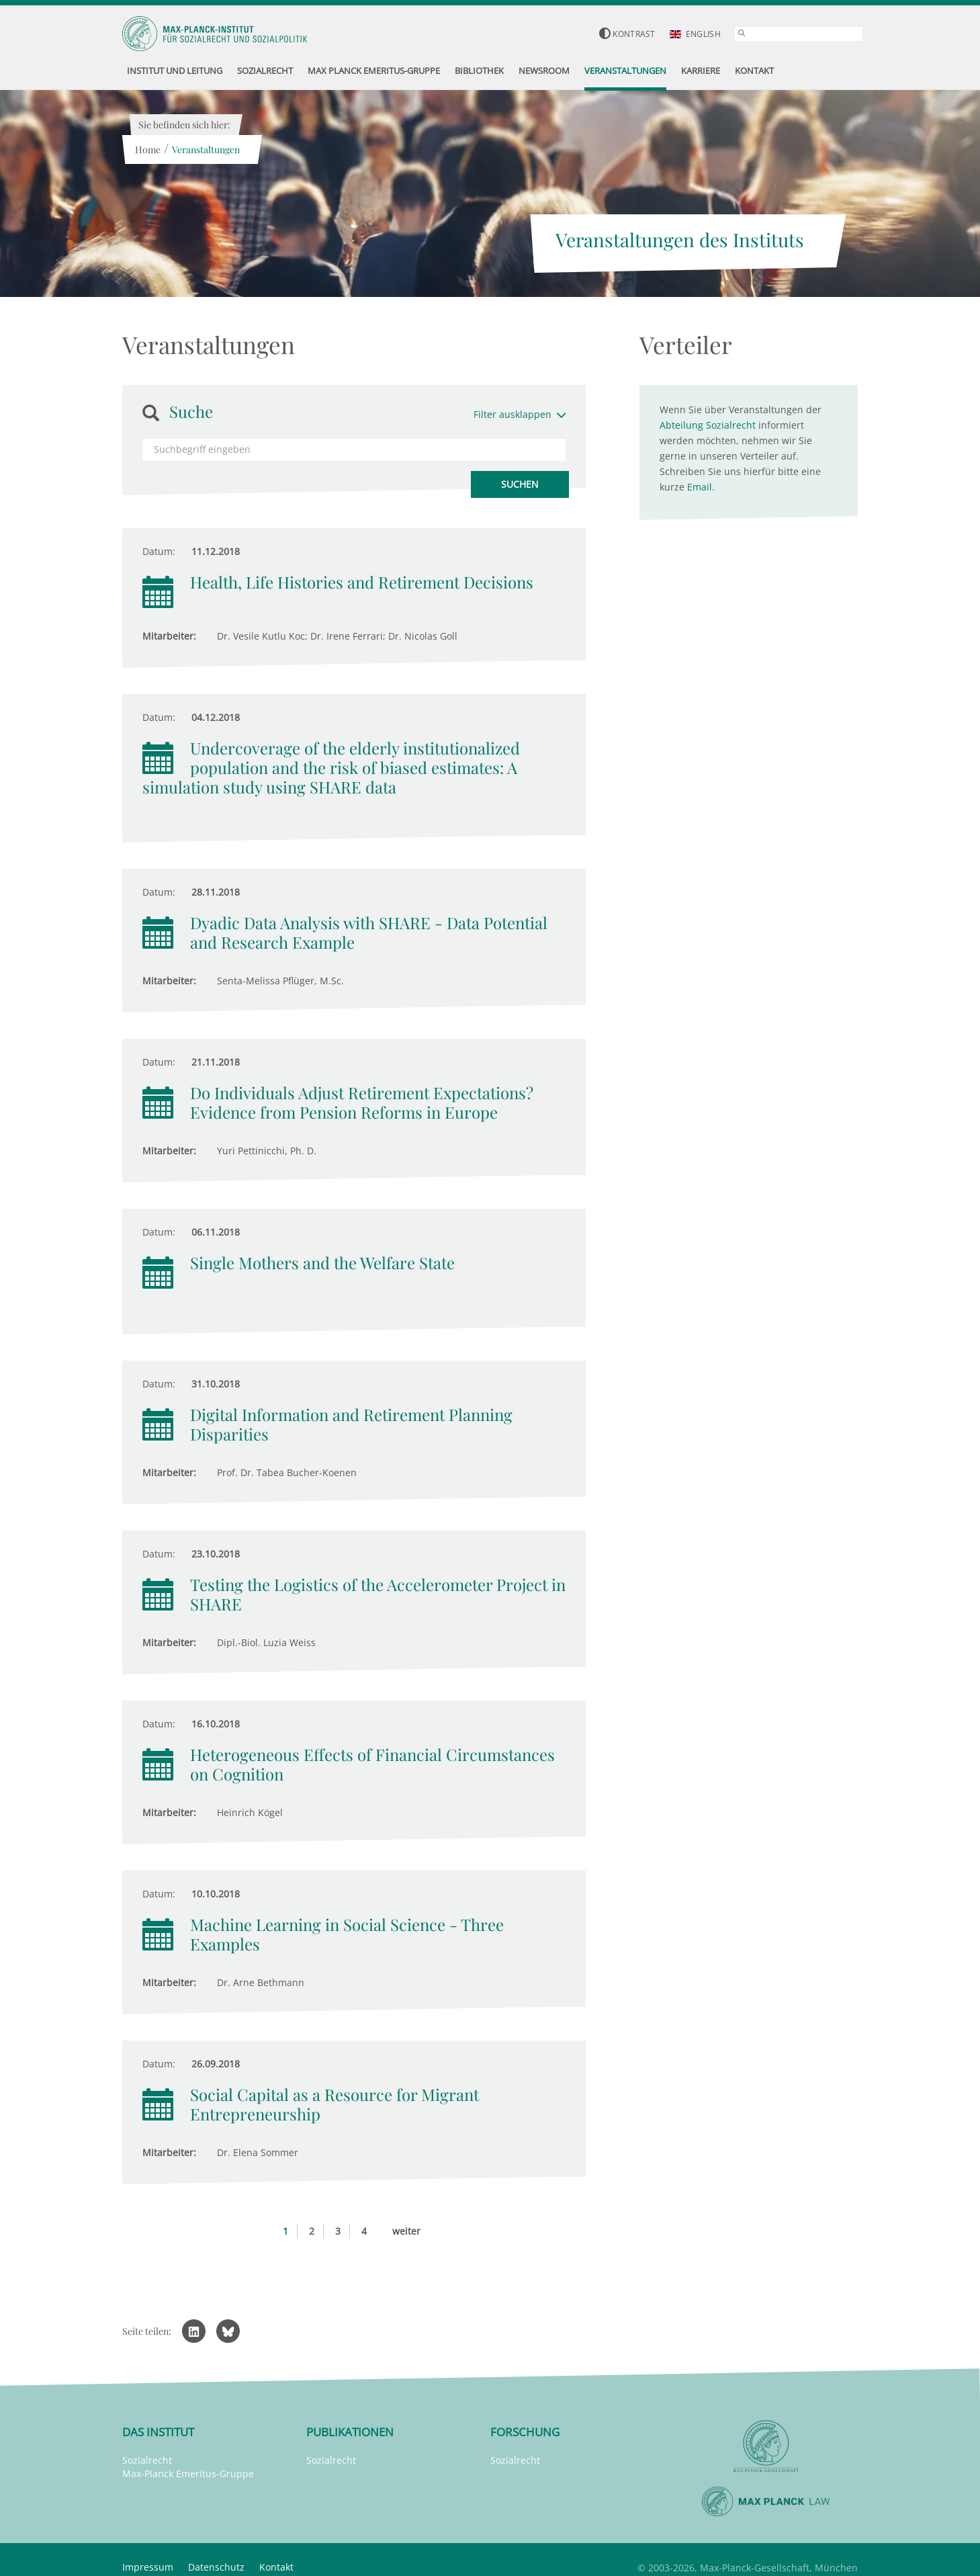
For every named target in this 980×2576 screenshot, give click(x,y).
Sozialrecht (147, 2460)
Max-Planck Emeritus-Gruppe (188, 2473)
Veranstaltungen (205, 149)
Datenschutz (216, 2567)
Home (147, 149)
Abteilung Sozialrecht (708, 425)
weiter (406, 2231)
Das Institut (158, 2432)
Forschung (525, 2432)
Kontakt (276, 2567)
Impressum (147, 2567)
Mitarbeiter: (169, 636)
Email (699, 486)
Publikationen (350, 2432)
